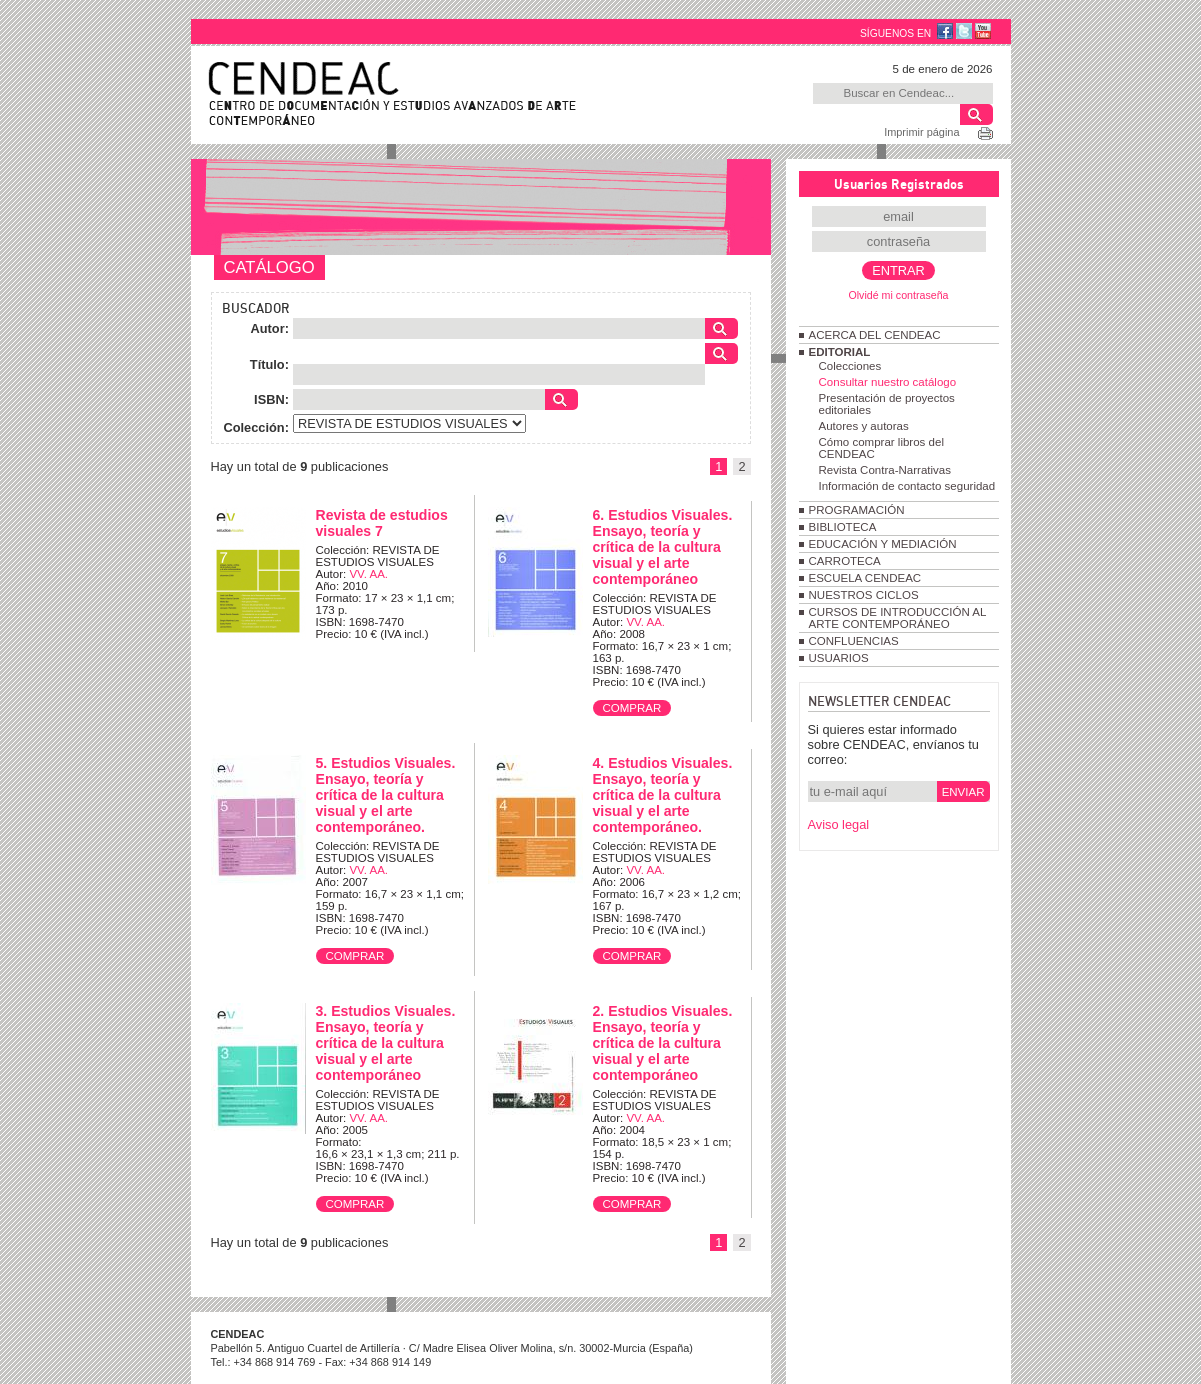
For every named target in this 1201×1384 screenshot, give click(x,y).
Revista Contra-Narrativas (885, 470)
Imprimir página (921, 132)
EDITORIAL (840, 352)
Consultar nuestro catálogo (888, 382)
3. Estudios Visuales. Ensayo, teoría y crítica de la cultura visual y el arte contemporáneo (386, 1043)
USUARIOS (839, 658)
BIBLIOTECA (843, 527)
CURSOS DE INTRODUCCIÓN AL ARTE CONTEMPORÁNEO (897, 618)
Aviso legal (839, 824)
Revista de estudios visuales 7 (382, 523)
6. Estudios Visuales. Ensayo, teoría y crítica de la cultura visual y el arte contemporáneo (663, 547)
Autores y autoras (864, 426)
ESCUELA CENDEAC (865, 578)
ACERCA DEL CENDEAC (875, 335)
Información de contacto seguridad (907, 486)
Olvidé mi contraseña (898, 295)
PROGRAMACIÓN (857, 510)
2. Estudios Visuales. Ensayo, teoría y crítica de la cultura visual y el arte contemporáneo (663, 1043)
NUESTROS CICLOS (864, 595)
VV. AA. (368, 574)
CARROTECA (845, 561)
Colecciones (850, 366)
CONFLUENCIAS (854, 641)
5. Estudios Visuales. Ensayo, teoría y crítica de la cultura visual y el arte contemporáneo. (386, 795)
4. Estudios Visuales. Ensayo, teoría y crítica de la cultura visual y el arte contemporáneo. (663, 795)
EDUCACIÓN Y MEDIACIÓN (883, 544)
